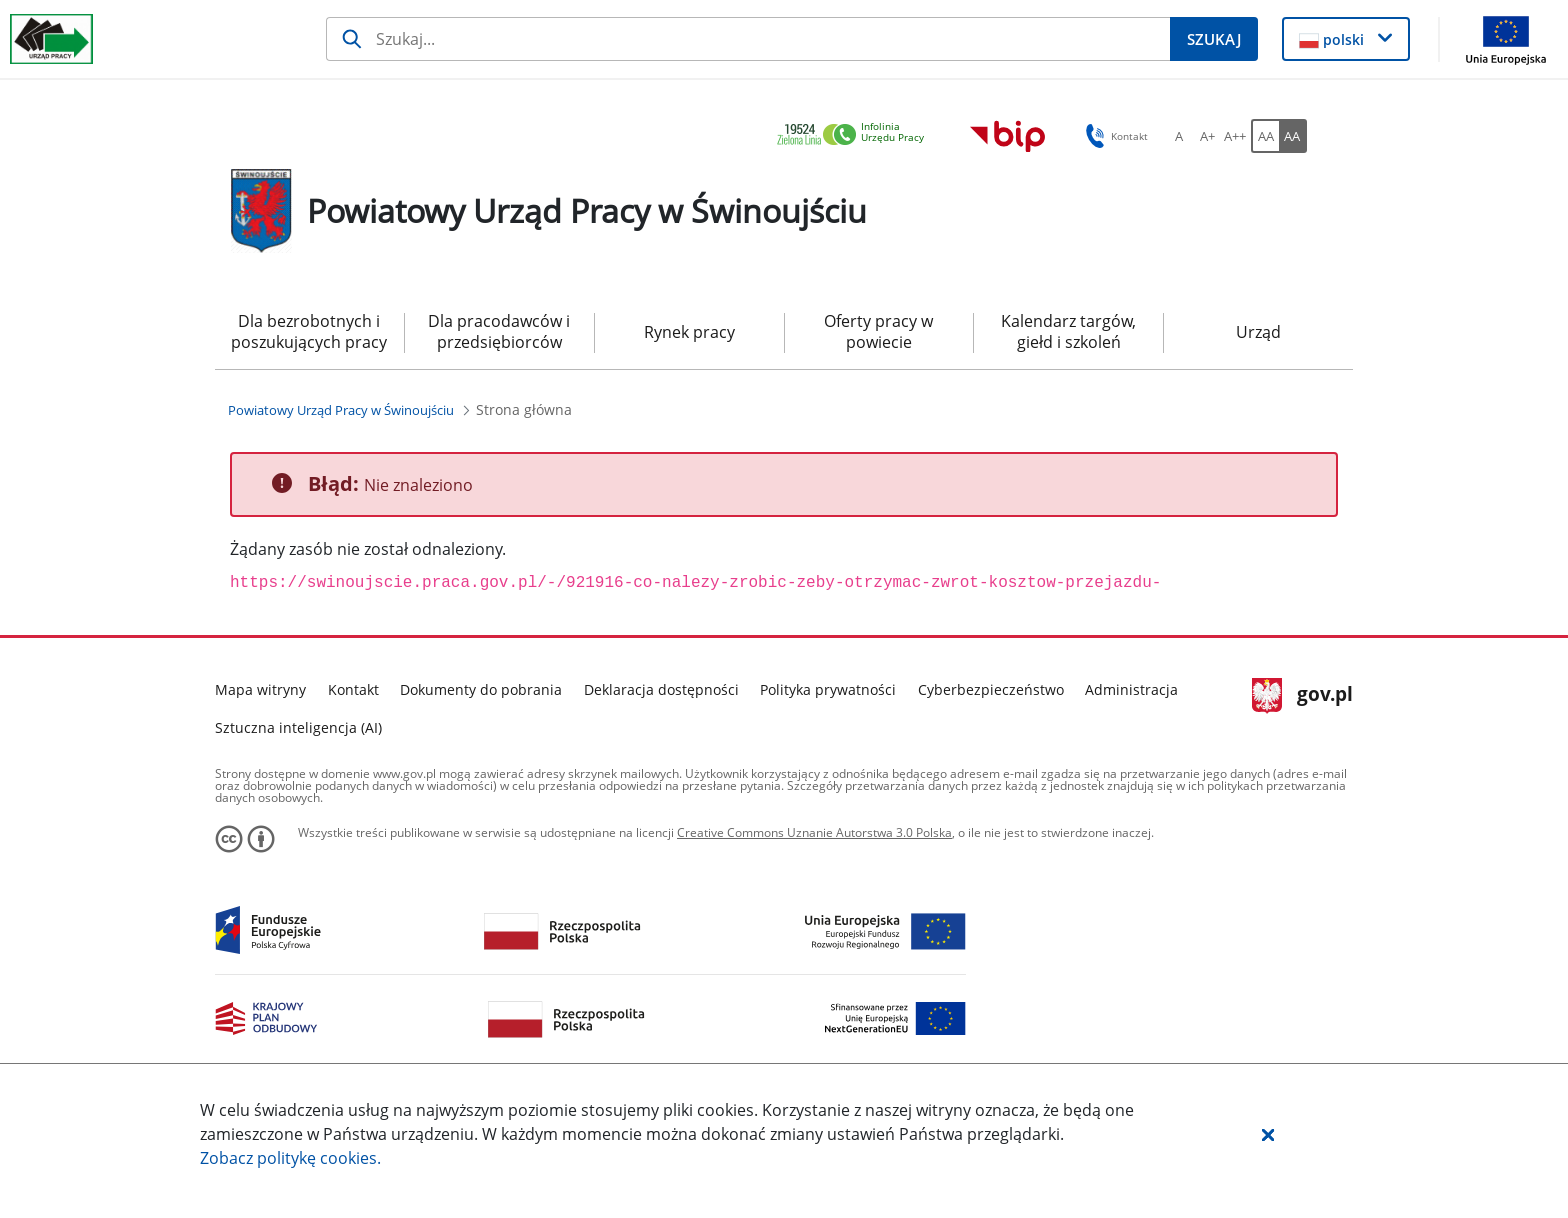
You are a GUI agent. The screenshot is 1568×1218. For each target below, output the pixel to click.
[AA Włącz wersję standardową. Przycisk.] (1265, 136)
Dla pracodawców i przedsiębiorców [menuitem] (499, 331)
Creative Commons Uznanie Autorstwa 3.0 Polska (814, 832)
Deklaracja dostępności (661, 689)
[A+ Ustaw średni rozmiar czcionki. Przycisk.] (1207, 136)
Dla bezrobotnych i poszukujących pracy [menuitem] (309, 331)
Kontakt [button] (1113, 136)
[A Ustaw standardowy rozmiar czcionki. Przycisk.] (1179, 136)
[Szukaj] (748, 39)
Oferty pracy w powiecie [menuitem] (878, 331)
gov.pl (1302, 696)
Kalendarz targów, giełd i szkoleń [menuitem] (1068, 331)
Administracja (1131, 689)
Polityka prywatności (828, 689)
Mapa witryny (260, 689)
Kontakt (353, 689)
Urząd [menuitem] (1258, 332)
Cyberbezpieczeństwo (991, 689)
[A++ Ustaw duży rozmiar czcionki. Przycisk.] (1235, 136)
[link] (856, 135)
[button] (1268, 1134)
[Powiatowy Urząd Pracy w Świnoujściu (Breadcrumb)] (341, 410)
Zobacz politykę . (290, 1158)
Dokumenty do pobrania (481, 689)
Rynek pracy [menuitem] (689, 332)
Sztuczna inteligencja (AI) (298, 727)
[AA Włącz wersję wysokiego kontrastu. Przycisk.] (1293, 136)
